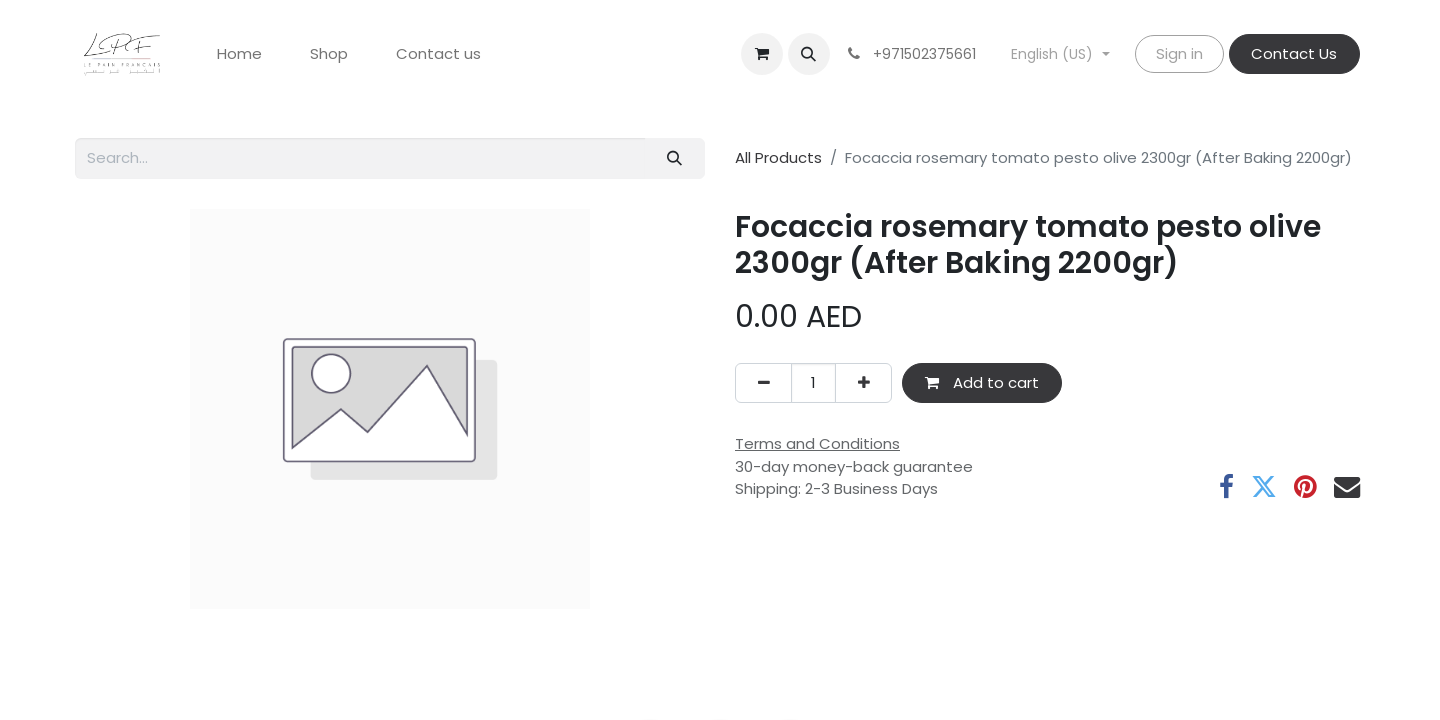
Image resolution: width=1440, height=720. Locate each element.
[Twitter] (1264, 487)
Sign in (1179, 53)
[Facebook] (1226, 487)
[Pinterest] (1305, 487)
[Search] (675, 158)
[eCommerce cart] (762, 54)
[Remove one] (763, 383)
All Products (778, 157)
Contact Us (1294, 53)
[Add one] (863, 383)
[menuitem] (239, 54)
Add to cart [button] (982, 382)
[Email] (1347, 487)
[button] (809, 54)
